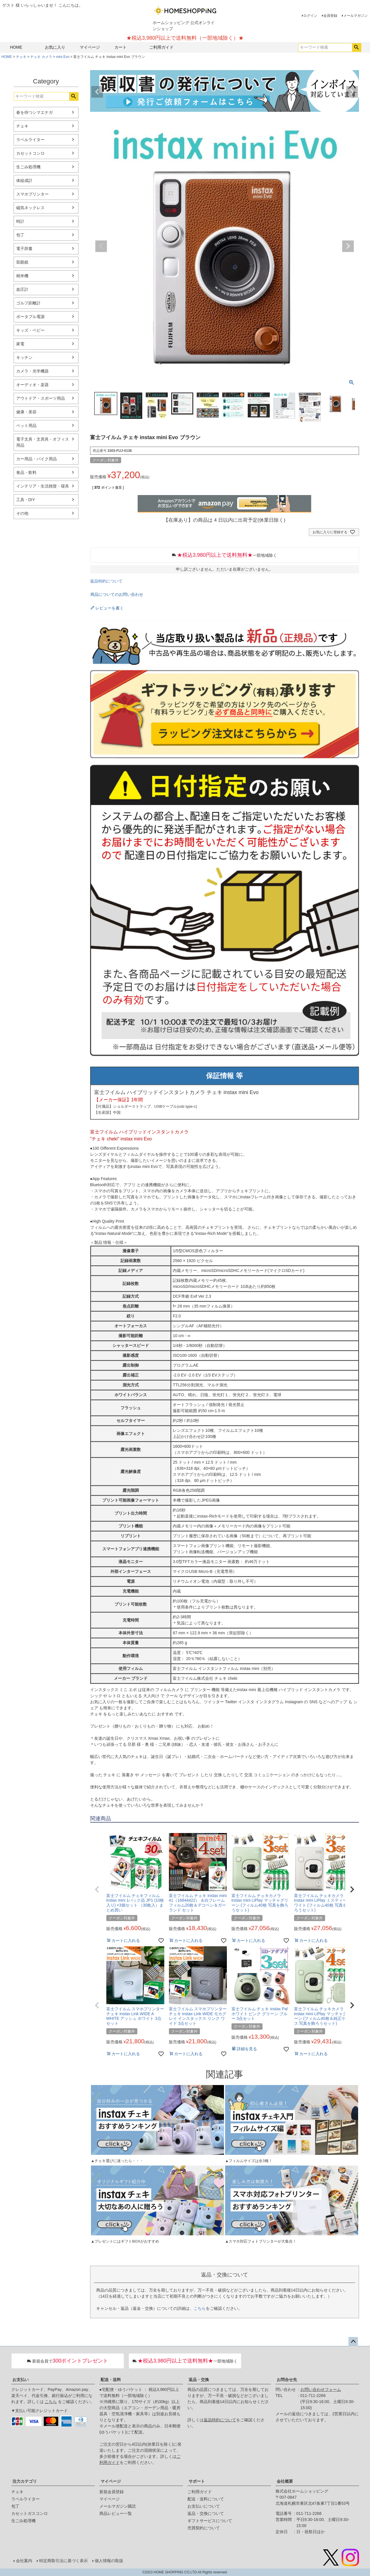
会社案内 (24, 2560)
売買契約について (203, 2528)
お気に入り (55, 47)
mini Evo (62, 57)
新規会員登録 (111, 2491)
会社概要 (285, 2481)
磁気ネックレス (30, 207)
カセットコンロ (30, 153)
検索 (356, 47)
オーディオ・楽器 (32, 384)
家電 (20, 344)
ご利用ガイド (161, 47)
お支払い (20, 2379)
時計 (20, 221)
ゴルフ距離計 (28, 303)
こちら (200, 2308)
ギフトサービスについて (209, 2520)
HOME (16, 47)
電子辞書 (24, 248)
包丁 (20, 235)
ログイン (310, 16)
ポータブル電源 (30, 316)
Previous (97, 92)
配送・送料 (111, 2379)
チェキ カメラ (41, 57)
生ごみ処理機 (28, 167)
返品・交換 (199, 2379)
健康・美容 (26, 412)
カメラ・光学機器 (32, 371)
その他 (22, 513)
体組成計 (24, 180)
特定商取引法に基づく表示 (63, 2560)
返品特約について (106, 581)
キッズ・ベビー (30, 330)
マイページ (90, 47)
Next (352, 92)
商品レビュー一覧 (115, 2513)
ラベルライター (30, 139)
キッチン (24, 357)
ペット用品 (26, 425)
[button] (97, 1889)
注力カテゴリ (24, 2481)
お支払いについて (203, 2506)
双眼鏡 (22, 262)
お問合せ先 (287, 2379)
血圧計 (22, 289)
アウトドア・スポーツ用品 (40, 398)
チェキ (21, 57)
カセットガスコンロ (29, 2513)
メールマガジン (355, 16)
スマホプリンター (32, 194)
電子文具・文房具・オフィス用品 (42, 442)
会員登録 (330, 16)
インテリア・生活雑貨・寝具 (42, 486)
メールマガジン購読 (117, 2506)
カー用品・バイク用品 (36, 459)
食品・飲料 (26, 472)
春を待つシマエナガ (34, 112)
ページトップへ (353, 2341)
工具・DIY (25, 499)
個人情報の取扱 (109, 2560)
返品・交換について (205, 2513)
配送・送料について (205, 2499)
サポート (197, 2481)
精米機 (22, 275)
